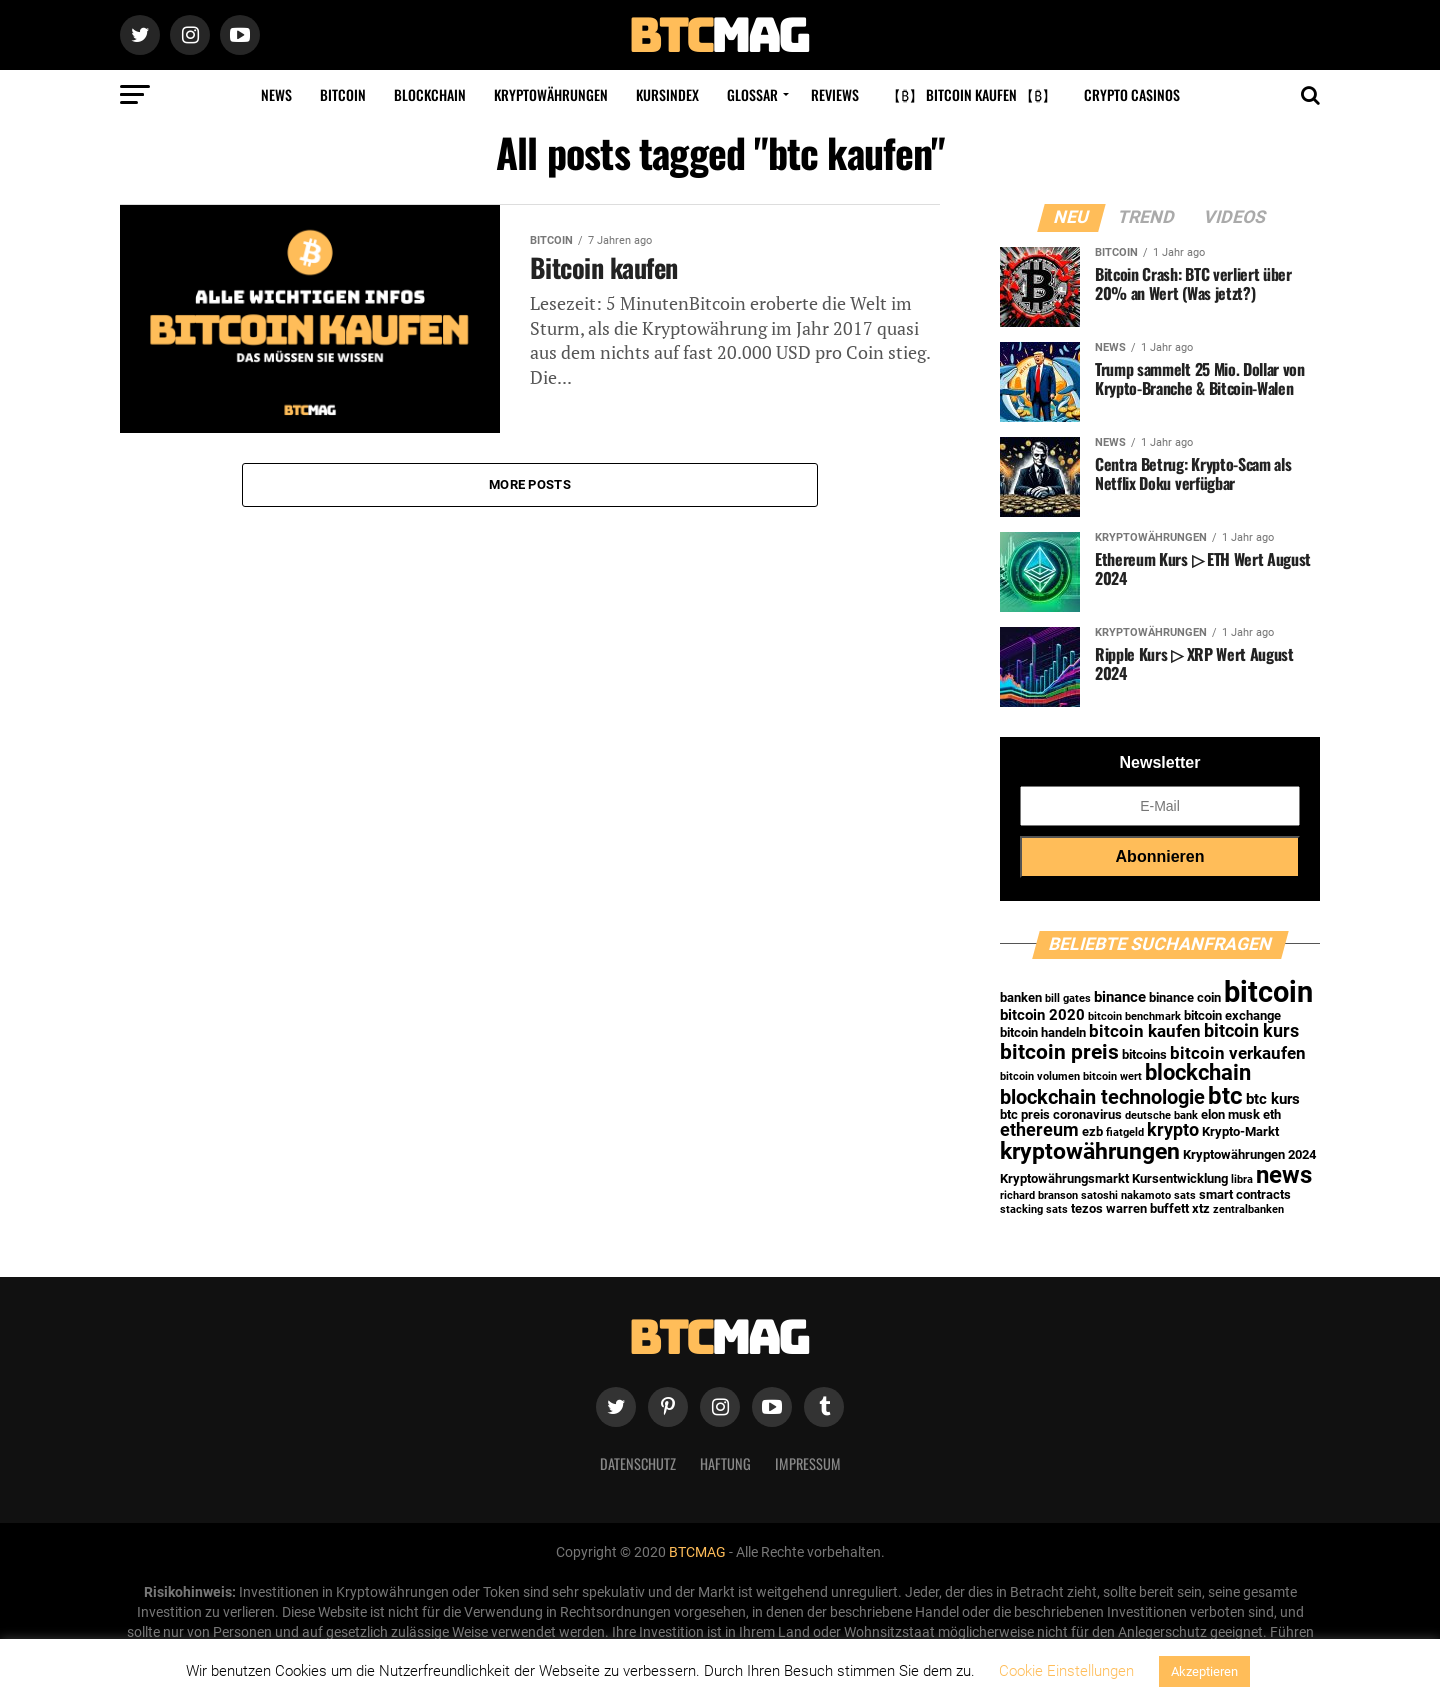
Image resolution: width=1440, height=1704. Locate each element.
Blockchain (430, 94)
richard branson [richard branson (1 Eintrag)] (1039, 1195)
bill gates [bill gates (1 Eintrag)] (1068, 998)
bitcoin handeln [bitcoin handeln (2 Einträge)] (1043, 1032)
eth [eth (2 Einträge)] (1272, 1114)
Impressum (808, 1463)
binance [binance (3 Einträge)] (1120, 997)
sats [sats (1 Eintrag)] (1185, 1195)
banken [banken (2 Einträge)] (1021, 997)
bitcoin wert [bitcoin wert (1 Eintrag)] (1112, 1076)
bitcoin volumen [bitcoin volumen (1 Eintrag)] (1040, 1076)
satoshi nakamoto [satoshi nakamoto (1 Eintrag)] (1126, 1195)
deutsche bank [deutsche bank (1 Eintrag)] (1161, 1115)
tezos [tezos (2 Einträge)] (1087, 1208)
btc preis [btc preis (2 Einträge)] (1025, 1114)
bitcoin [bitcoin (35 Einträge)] (1268, 992)
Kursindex (667, 94)
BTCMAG (697, 1552)
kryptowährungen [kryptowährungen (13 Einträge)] (1090, 1151)
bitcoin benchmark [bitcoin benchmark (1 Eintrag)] (1134, 1016)
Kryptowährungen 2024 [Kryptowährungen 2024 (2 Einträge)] (1249, 1154)
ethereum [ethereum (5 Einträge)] (1039, 1130)
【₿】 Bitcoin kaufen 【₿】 (971, 94)
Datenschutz (638, 1463)
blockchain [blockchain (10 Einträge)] (1198, 1072)
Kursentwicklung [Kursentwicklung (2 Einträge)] (1180, 1178)
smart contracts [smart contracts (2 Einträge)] (1245, 1194)
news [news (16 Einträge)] (1284, 1174)
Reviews (835, 94)
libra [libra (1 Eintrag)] (1242, 1179)
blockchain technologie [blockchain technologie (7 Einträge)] (1102, 1097)
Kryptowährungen (551, 94)
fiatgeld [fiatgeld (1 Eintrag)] (1125, 1132)
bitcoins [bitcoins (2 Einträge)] (1144, 1054)
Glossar (752, 94)
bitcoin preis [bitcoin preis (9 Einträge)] (1059, 1051)
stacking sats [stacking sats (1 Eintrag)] (1034, 1209)
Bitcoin (343, 94)
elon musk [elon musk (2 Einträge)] (1230, 1114)
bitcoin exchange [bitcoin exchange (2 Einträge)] (1232, 1015)
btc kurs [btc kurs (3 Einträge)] (1273, 1099)
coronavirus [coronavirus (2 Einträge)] (1087, 1114)
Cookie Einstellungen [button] (1066, 1671)
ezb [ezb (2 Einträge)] (1092, 1131)
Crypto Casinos (1132, 94)
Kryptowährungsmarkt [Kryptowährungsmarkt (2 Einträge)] (1064, 1178)
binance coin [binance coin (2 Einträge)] (1185, 997)
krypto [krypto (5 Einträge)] (1173, 1130)
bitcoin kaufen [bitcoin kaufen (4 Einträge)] (1145, 1031)
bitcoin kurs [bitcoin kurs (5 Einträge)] (1251, 1031)
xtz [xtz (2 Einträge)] (1201, 1208)
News (276, 94)
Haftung (725, 1463)
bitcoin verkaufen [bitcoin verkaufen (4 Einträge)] (1238, 1053)
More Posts (530, 484)
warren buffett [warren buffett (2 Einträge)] (1147, 1208)
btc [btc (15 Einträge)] (1225, 1096)
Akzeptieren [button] (1204, 1671)
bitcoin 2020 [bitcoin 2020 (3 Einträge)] (1042, 1015)
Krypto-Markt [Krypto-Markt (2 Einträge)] (1240, 1131)
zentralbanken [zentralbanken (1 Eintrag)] (1248, 1209)
